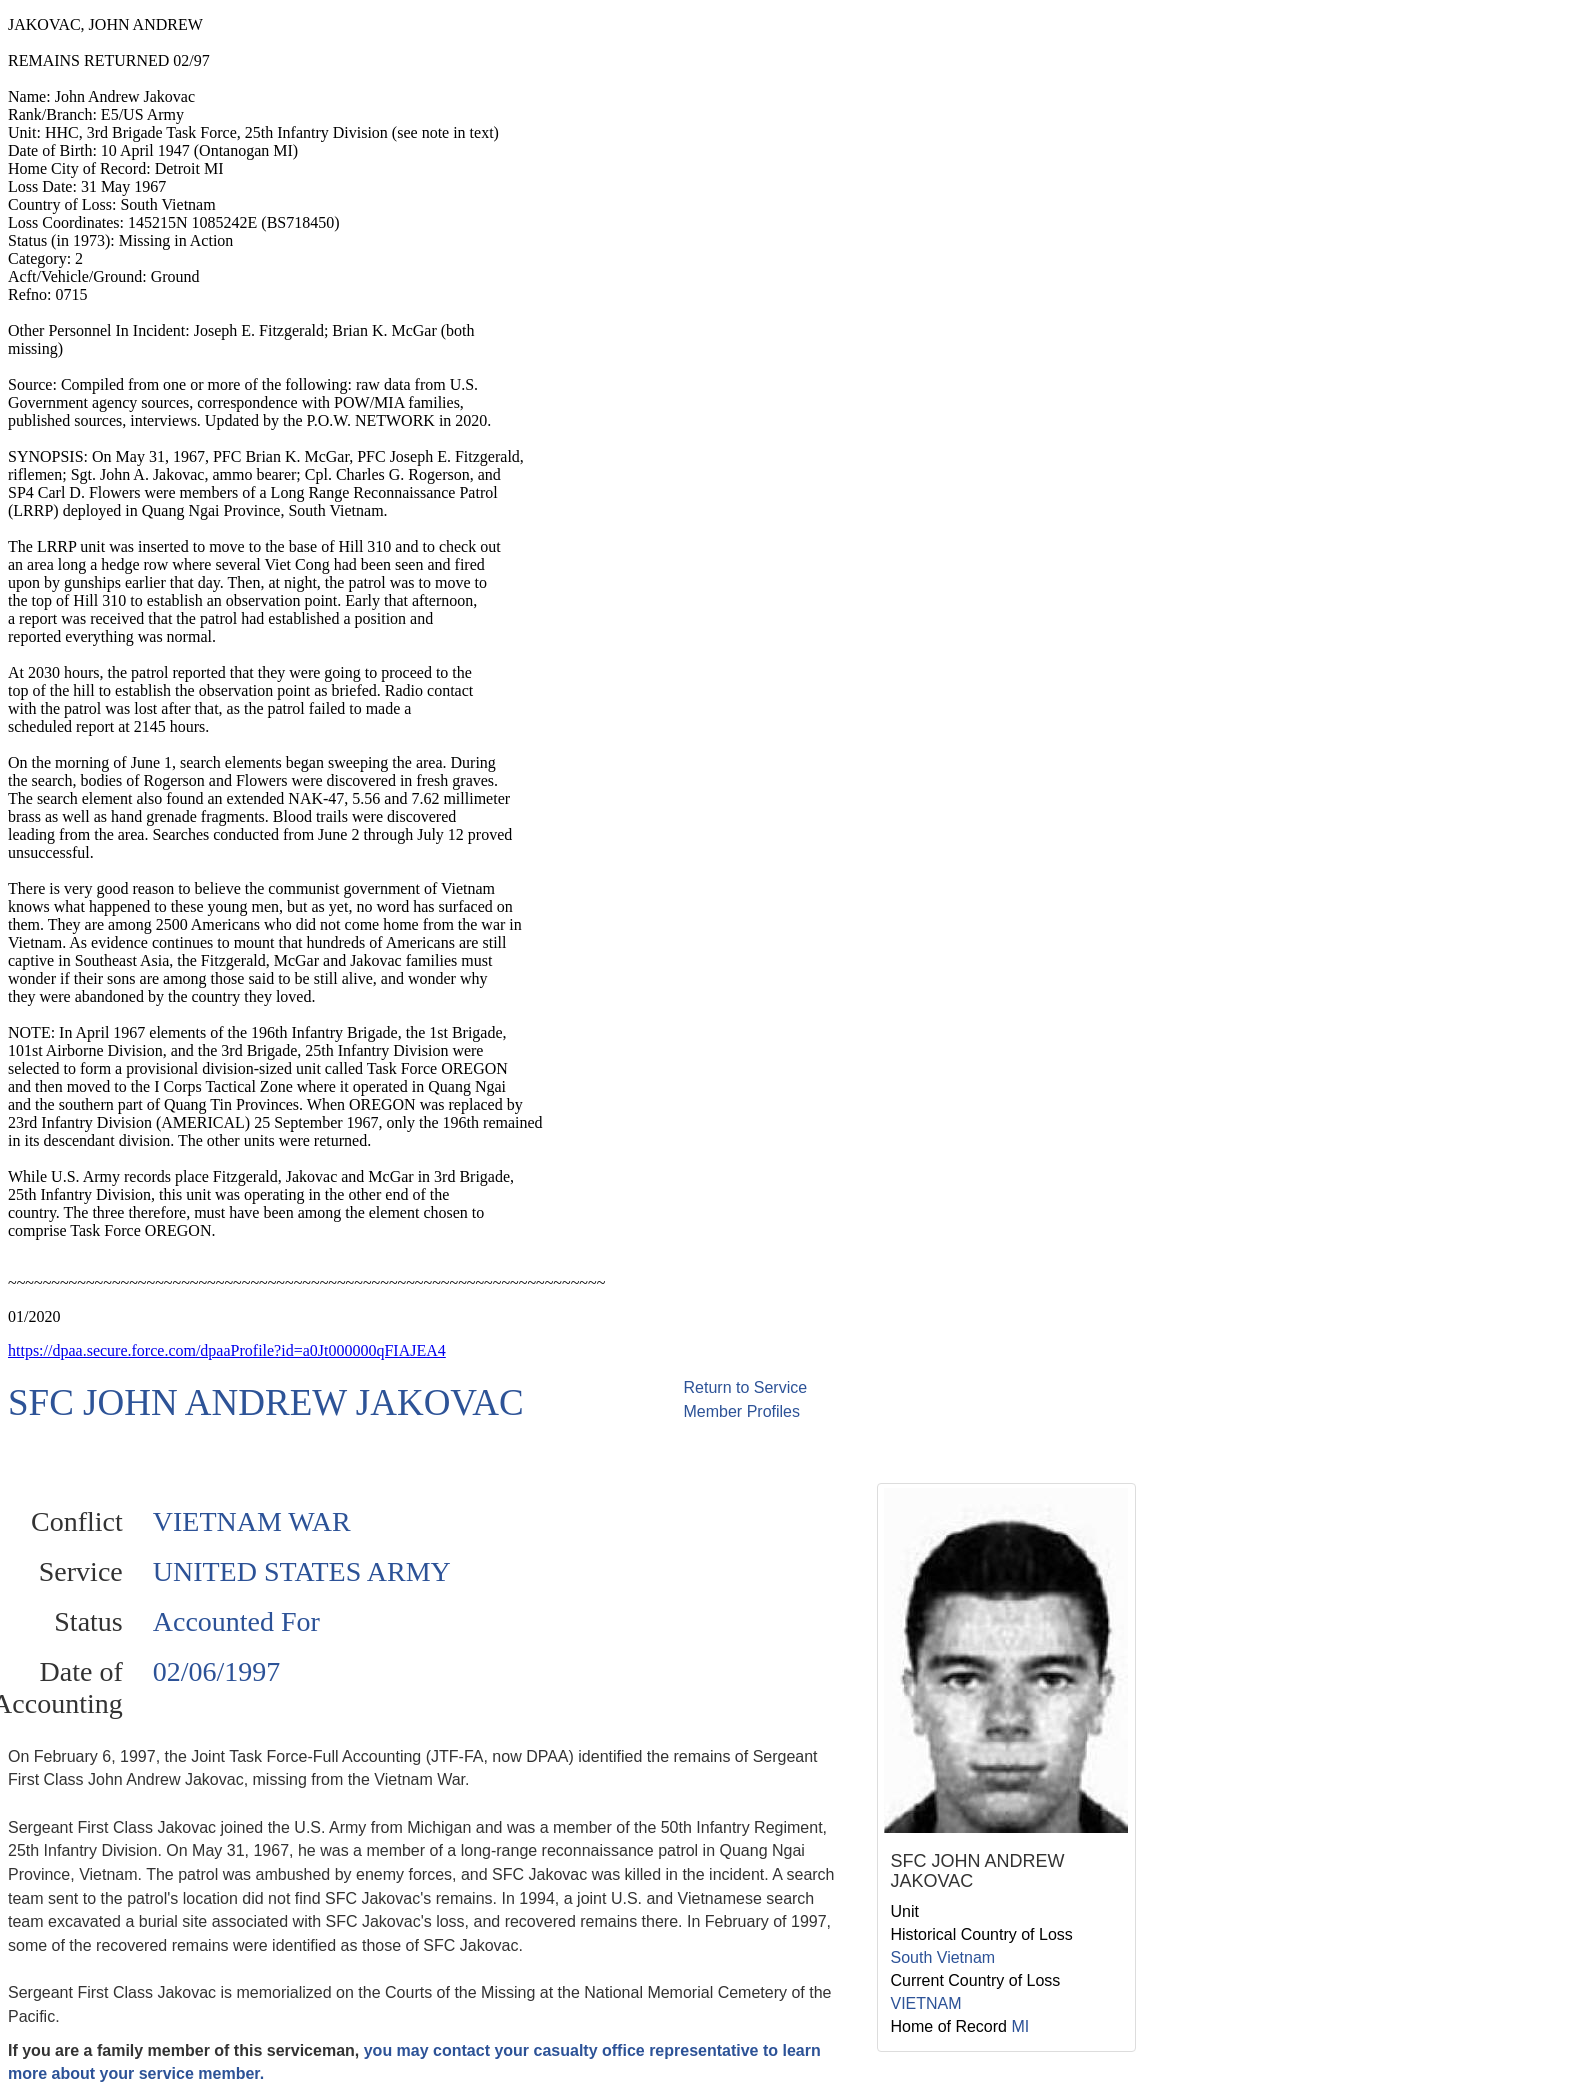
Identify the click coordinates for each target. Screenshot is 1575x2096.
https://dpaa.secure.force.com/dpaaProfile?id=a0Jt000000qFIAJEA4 (227, 1350)
